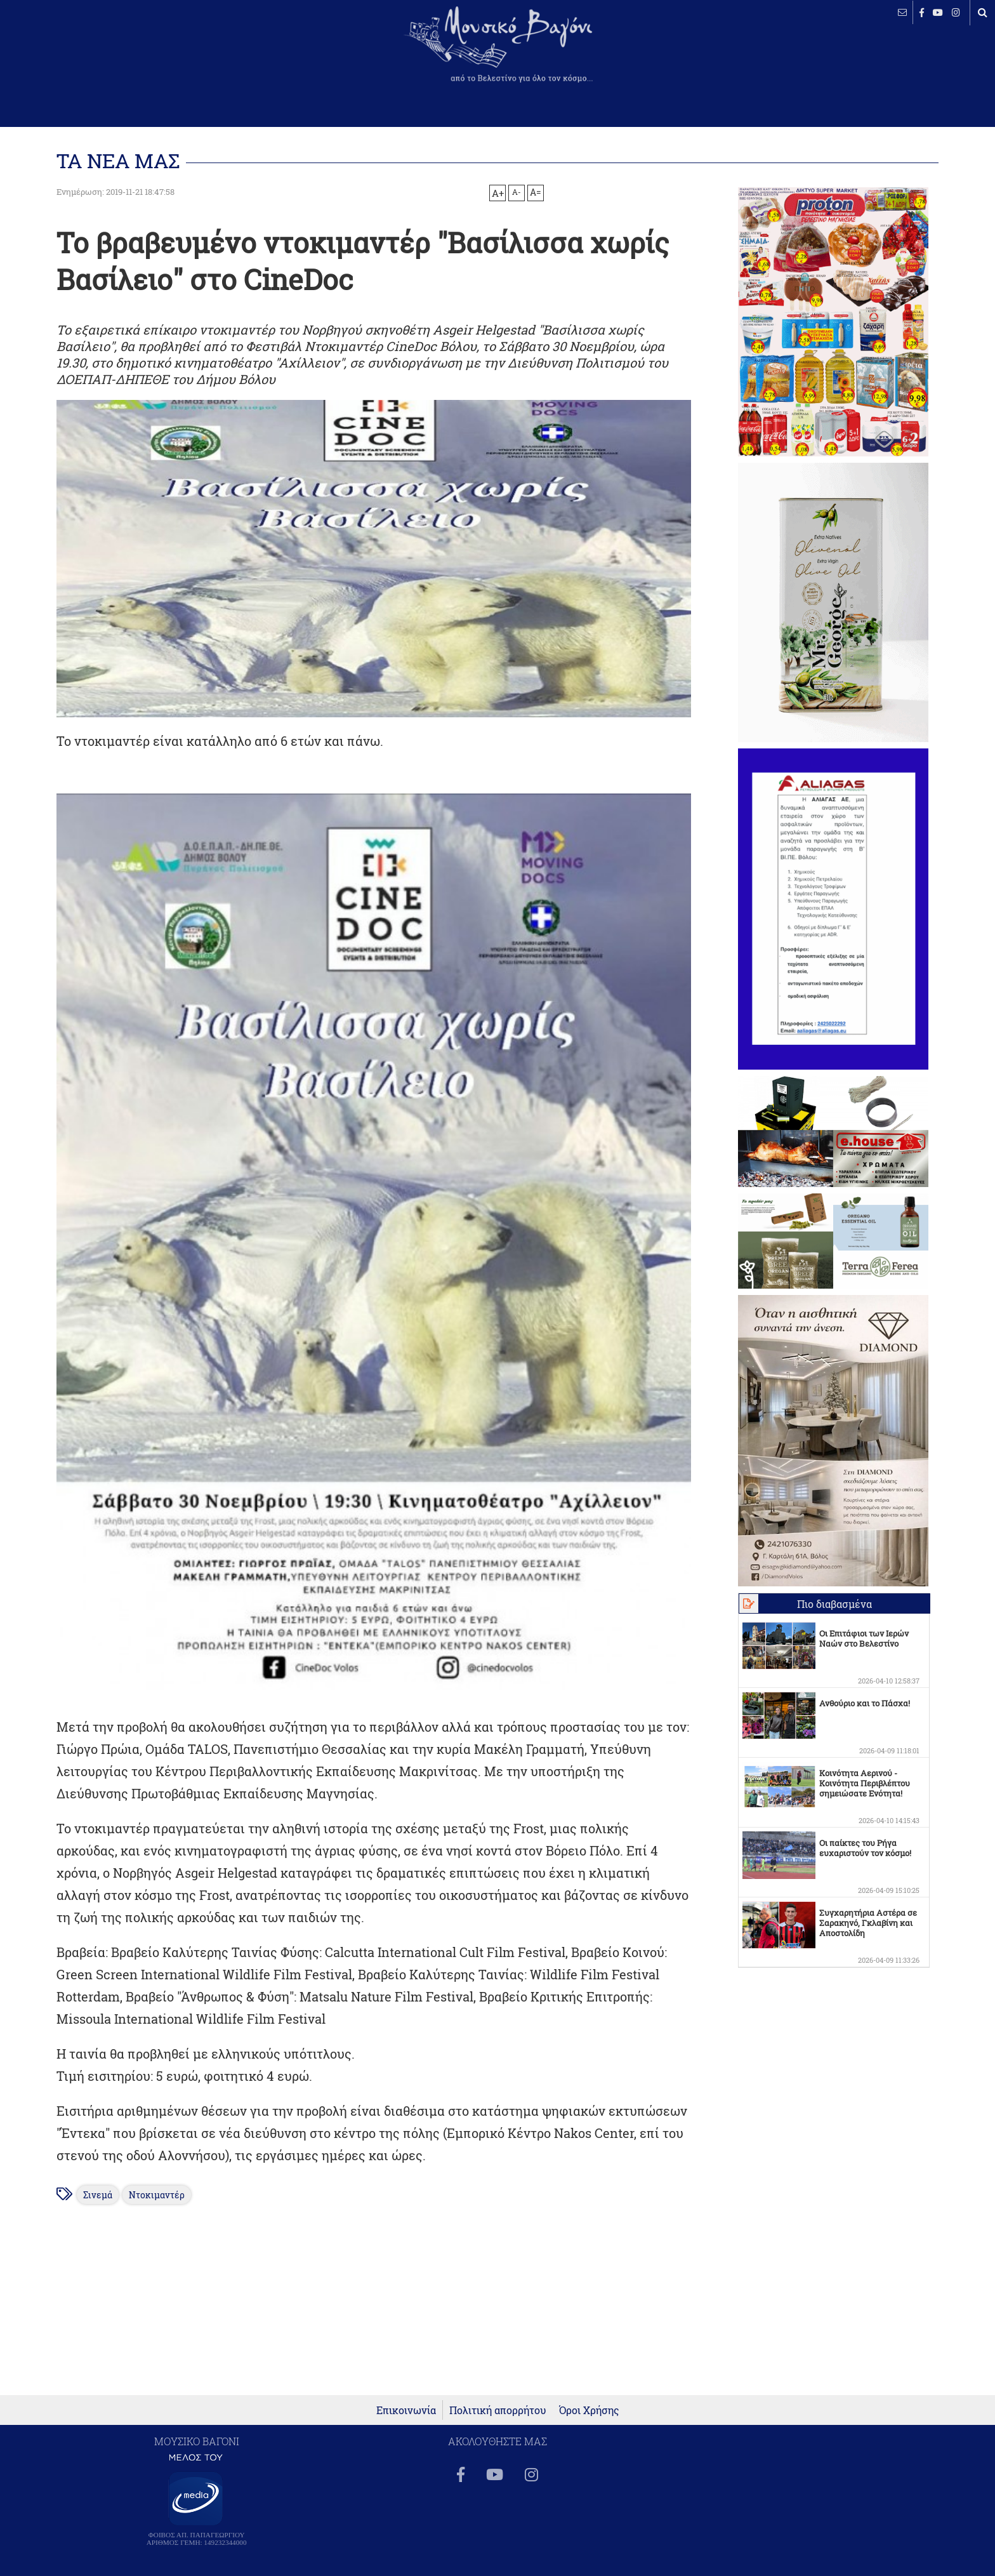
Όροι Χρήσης (589, 2410)
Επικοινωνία (406, 2410)
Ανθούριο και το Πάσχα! (864, 1703)
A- (516, 192)
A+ (498, 193)
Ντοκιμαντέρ (157, 2195)
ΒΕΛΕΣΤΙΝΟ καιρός (77, 54)
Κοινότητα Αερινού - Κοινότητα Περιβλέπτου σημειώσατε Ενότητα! (864, 1783)
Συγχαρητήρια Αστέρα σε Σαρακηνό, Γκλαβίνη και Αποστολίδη (868, 1923)
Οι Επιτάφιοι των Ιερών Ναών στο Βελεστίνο (864, 1638)
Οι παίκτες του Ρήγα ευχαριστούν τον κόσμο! (865, 1848)
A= (535, 192)
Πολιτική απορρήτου (497, 2410)
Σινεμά (97, 2195)
